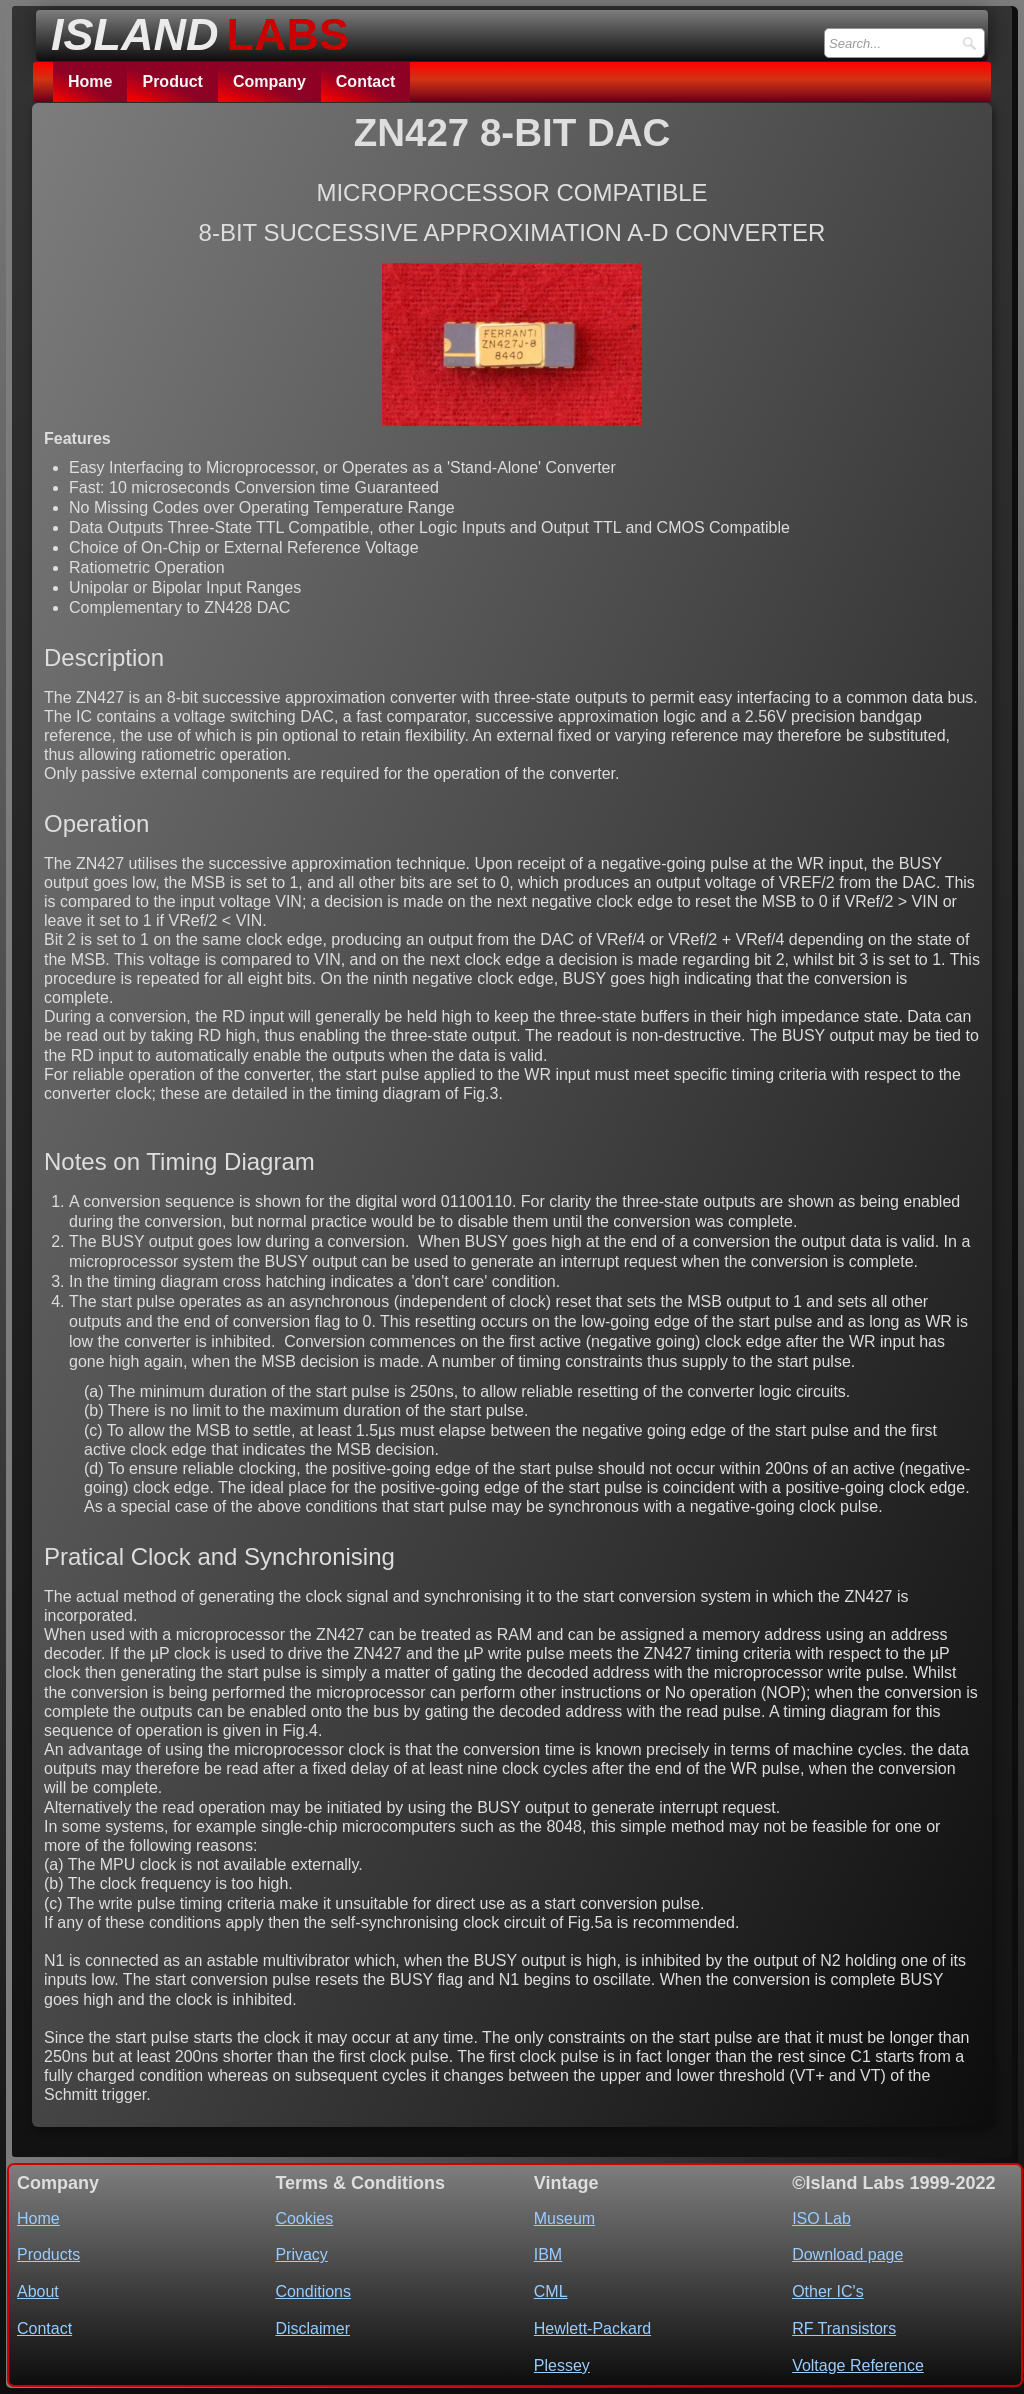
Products (48, 2254)
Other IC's (828, 2291)
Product (172, 81)
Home (90, 81)
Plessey (562, 2365)
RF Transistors (844, 2328)
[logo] (194, 29)
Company (269, 81)
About (38, 2291)
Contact (366, 81)
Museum (564, 2218)
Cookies (304, 2218)
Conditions (313, 2291)
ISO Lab (821, 2218)
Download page (847, 2254)
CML (551, 2291)
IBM (548, 2254)
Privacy (301, 2254)
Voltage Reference (858, 2365)
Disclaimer (312, 2328)
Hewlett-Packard (592, 2328)
